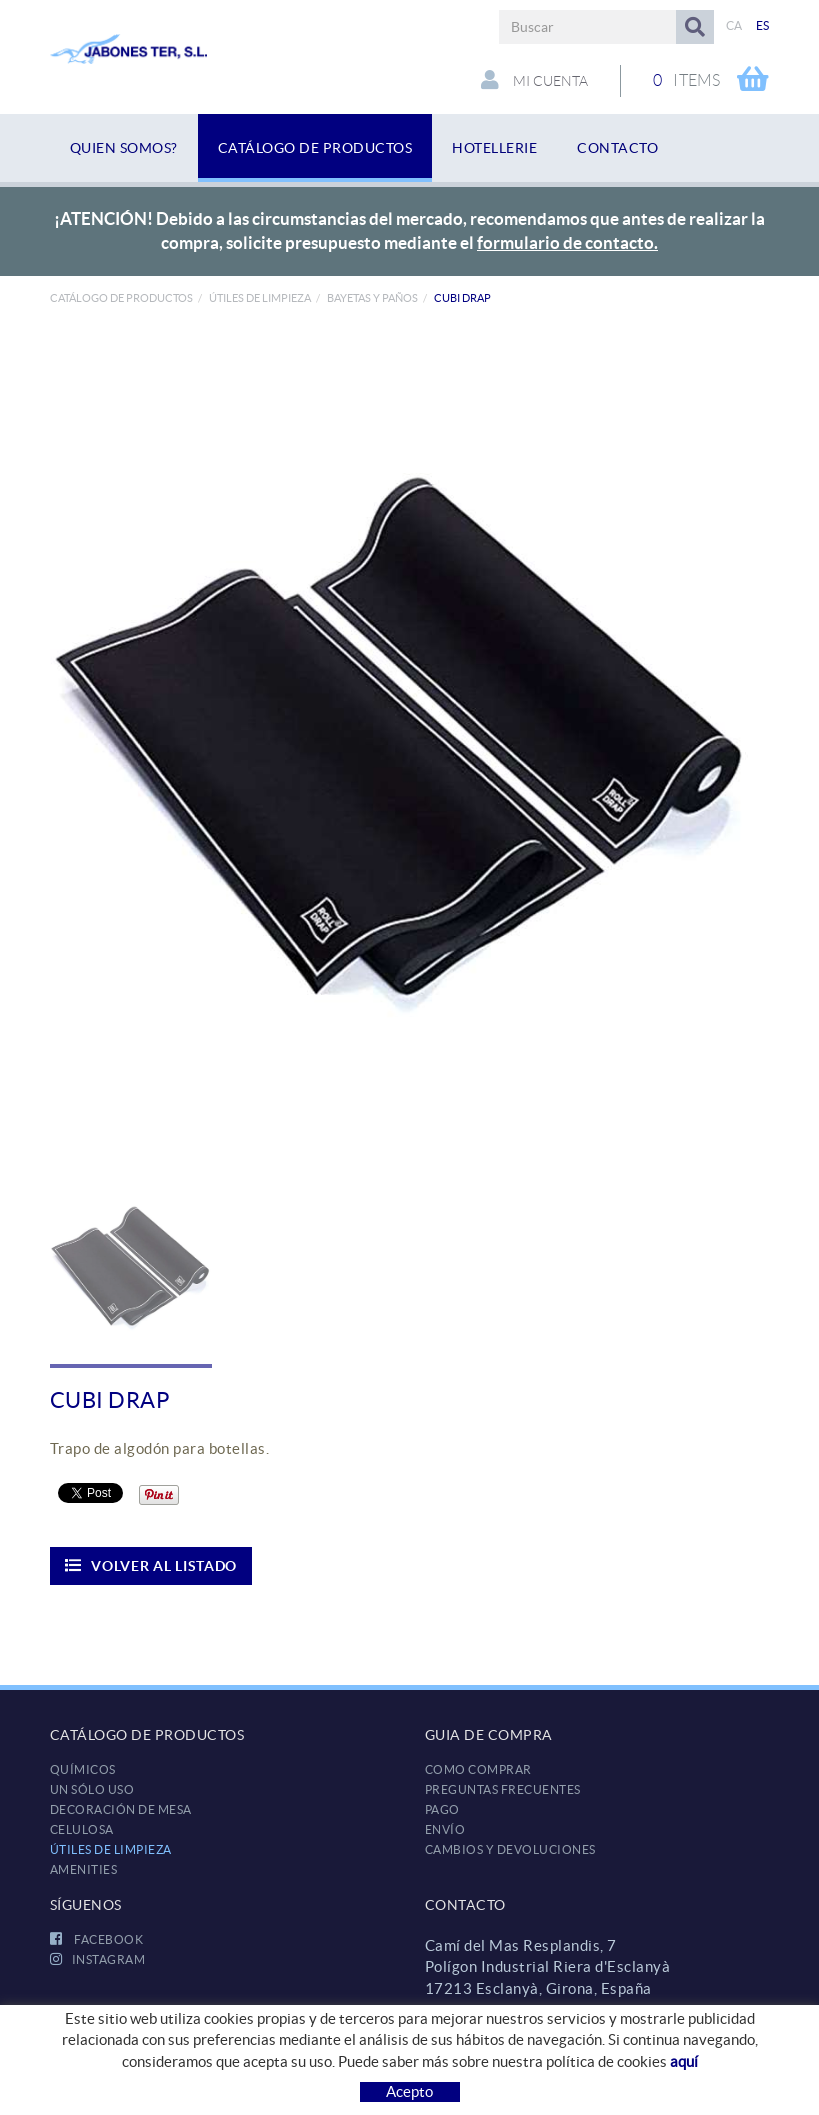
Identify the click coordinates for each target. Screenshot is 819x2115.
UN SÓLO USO (92, 1789)
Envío (445, 1829)
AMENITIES (84, 1869)
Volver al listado (151, 1565)
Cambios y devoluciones (510, 1849)
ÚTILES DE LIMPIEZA (260, 298)
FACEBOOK (97, 1939)
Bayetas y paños (372, 298)
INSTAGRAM (98, 1959)
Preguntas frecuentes (503, 1789)
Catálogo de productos (121, 298)
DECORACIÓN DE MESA (121, 1809)
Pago (442, 1809)
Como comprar (478, 1769)
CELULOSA (82, 1829)
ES (763, 25)
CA (734, 25)
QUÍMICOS (83, 1769)
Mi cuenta (534, 80)
